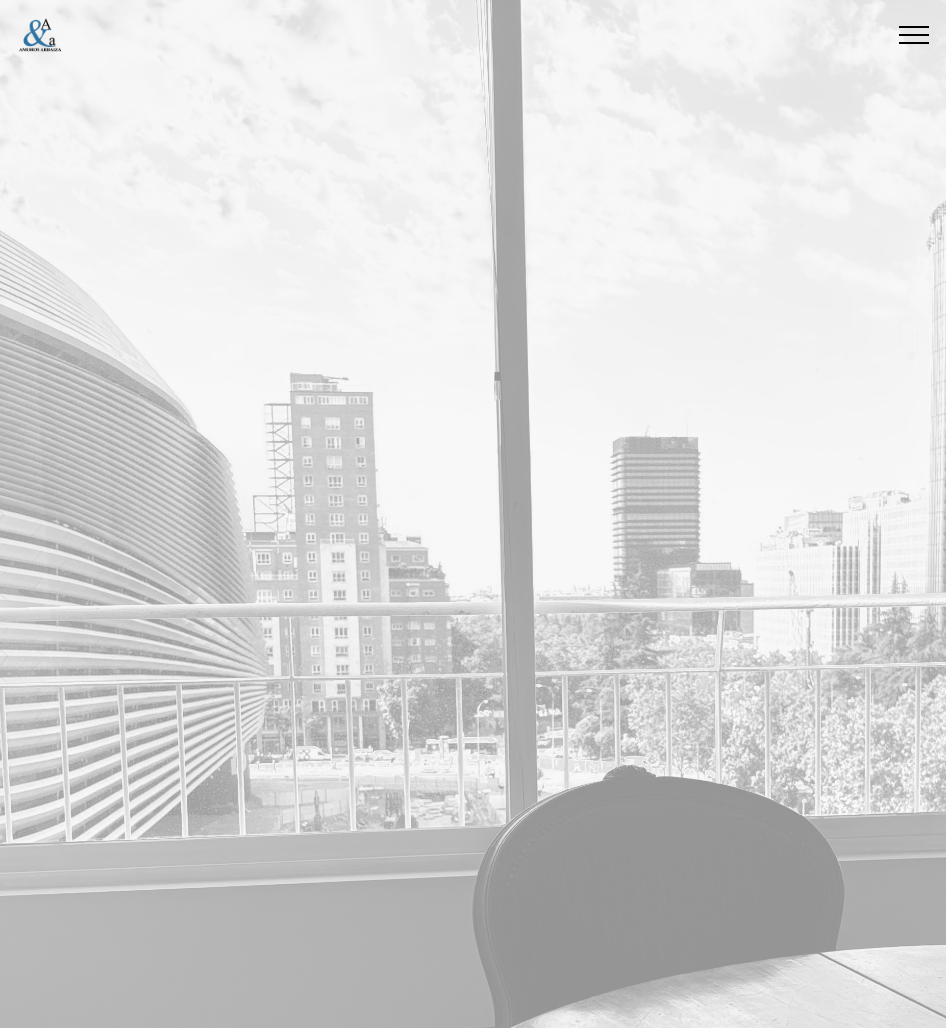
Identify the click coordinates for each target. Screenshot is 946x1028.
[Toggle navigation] (914, 35)
